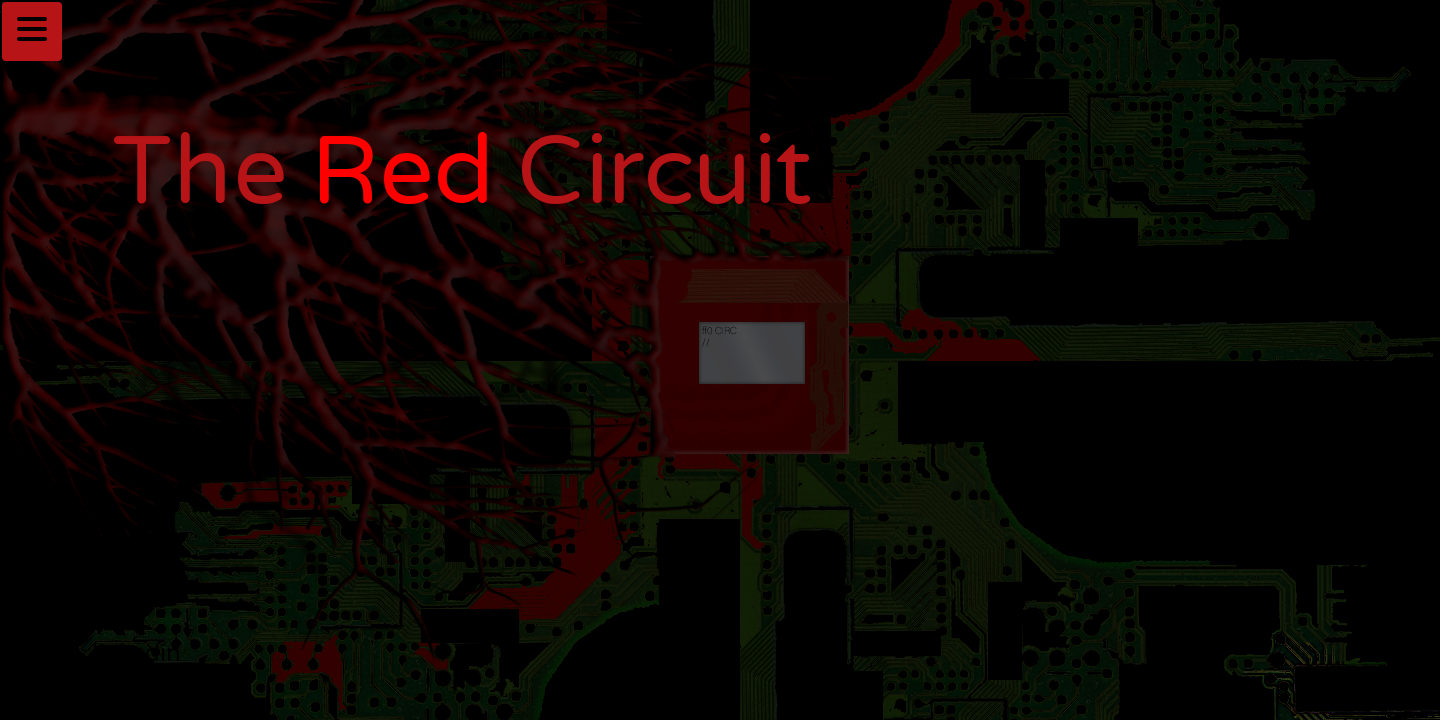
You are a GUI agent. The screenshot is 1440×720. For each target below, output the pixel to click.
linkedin (136, 653)
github (130, 600)
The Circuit (463, 173)
